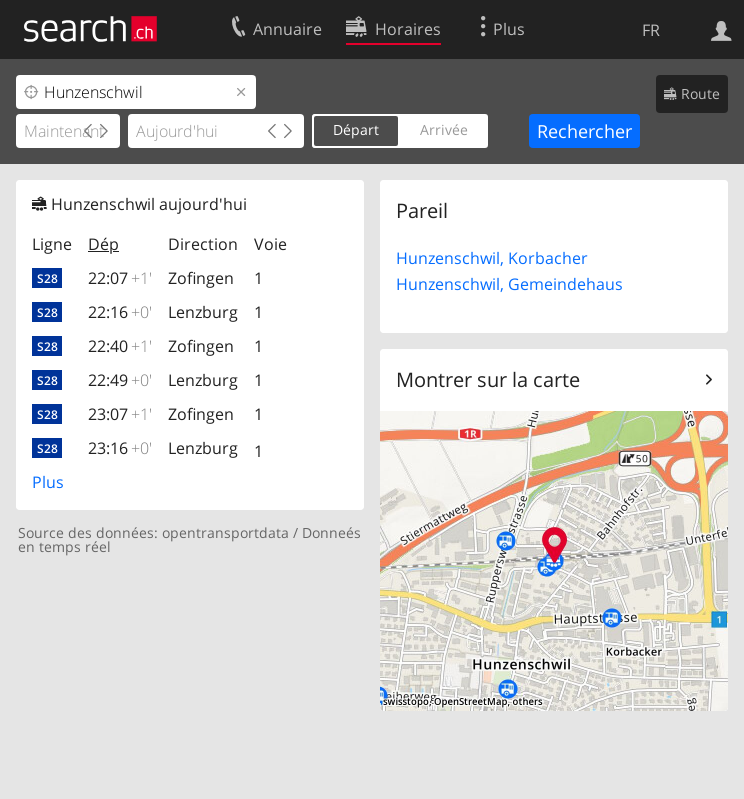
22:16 (120, 312)
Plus (48, 482)
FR (651, 30)
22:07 (120, 278)
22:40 (120, 346)
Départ (356, 129)
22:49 (120, 380)
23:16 (120, 448)
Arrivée (444, 129)
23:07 (120, 414)
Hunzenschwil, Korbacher (492, 258)
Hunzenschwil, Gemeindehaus (509, 284)
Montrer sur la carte (488, 379)
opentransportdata (225, 532)
